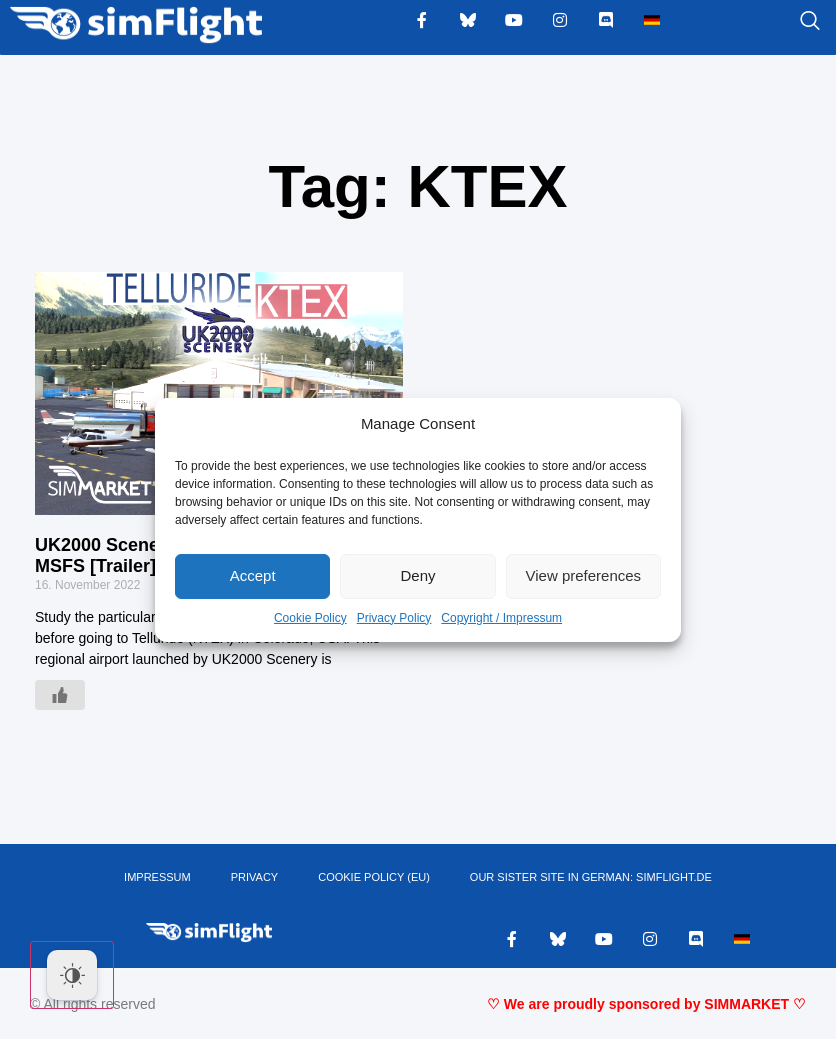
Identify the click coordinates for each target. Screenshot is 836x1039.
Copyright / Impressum (501, 618)
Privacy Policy (394, 618)
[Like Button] (60, 695)
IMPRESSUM (157, 877)
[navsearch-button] (785, 22)
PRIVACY (254, 877)
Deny (417, 575)
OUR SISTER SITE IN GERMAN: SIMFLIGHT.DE (591, 877)
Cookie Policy (310, 618)
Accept (253, 575)
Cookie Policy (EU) (374, 877)
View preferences (584, 575)
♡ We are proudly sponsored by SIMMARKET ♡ (646, 1004)
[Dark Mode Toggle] (72, 975)
